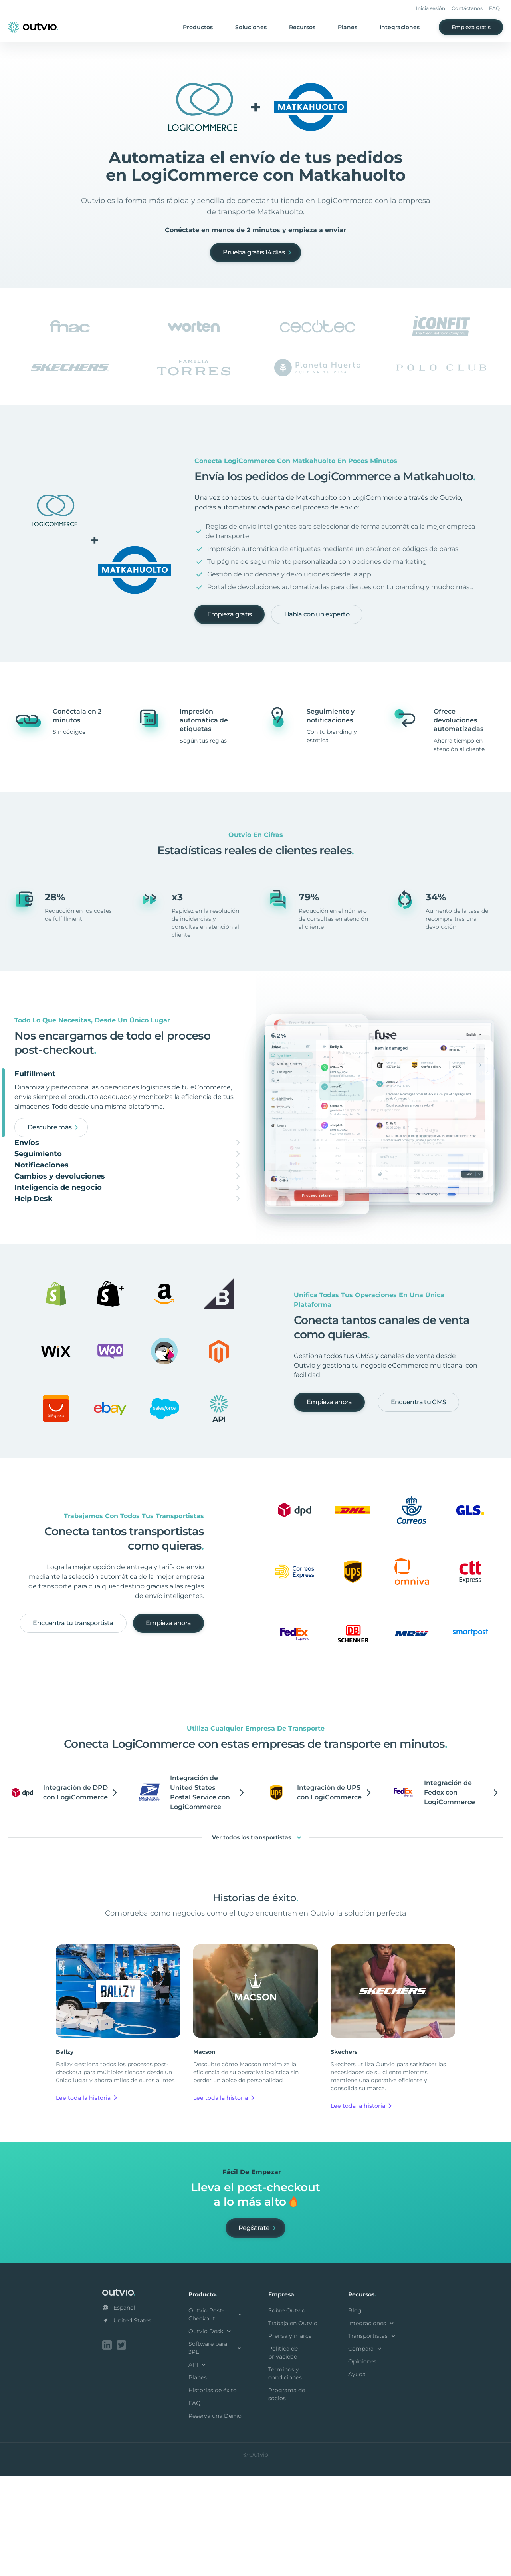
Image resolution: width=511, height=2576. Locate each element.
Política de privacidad (283, 2454)
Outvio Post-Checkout (215, 2415)
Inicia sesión (430, 8)
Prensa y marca (290, 2437)
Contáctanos (467, 8)
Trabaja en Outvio (292, 2424)
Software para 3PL (215, 2449)
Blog (355, 2411)
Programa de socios (286, 2495)
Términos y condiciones (285, 2475)
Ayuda (357, 2475)
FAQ (494, 8)
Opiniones (362, 2463)
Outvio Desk (210, 2433)
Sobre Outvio (286, 2411)
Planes (347, 27)
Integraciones (400, 27)
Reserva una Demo (215, 2517)
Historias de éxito (212, 2491)
